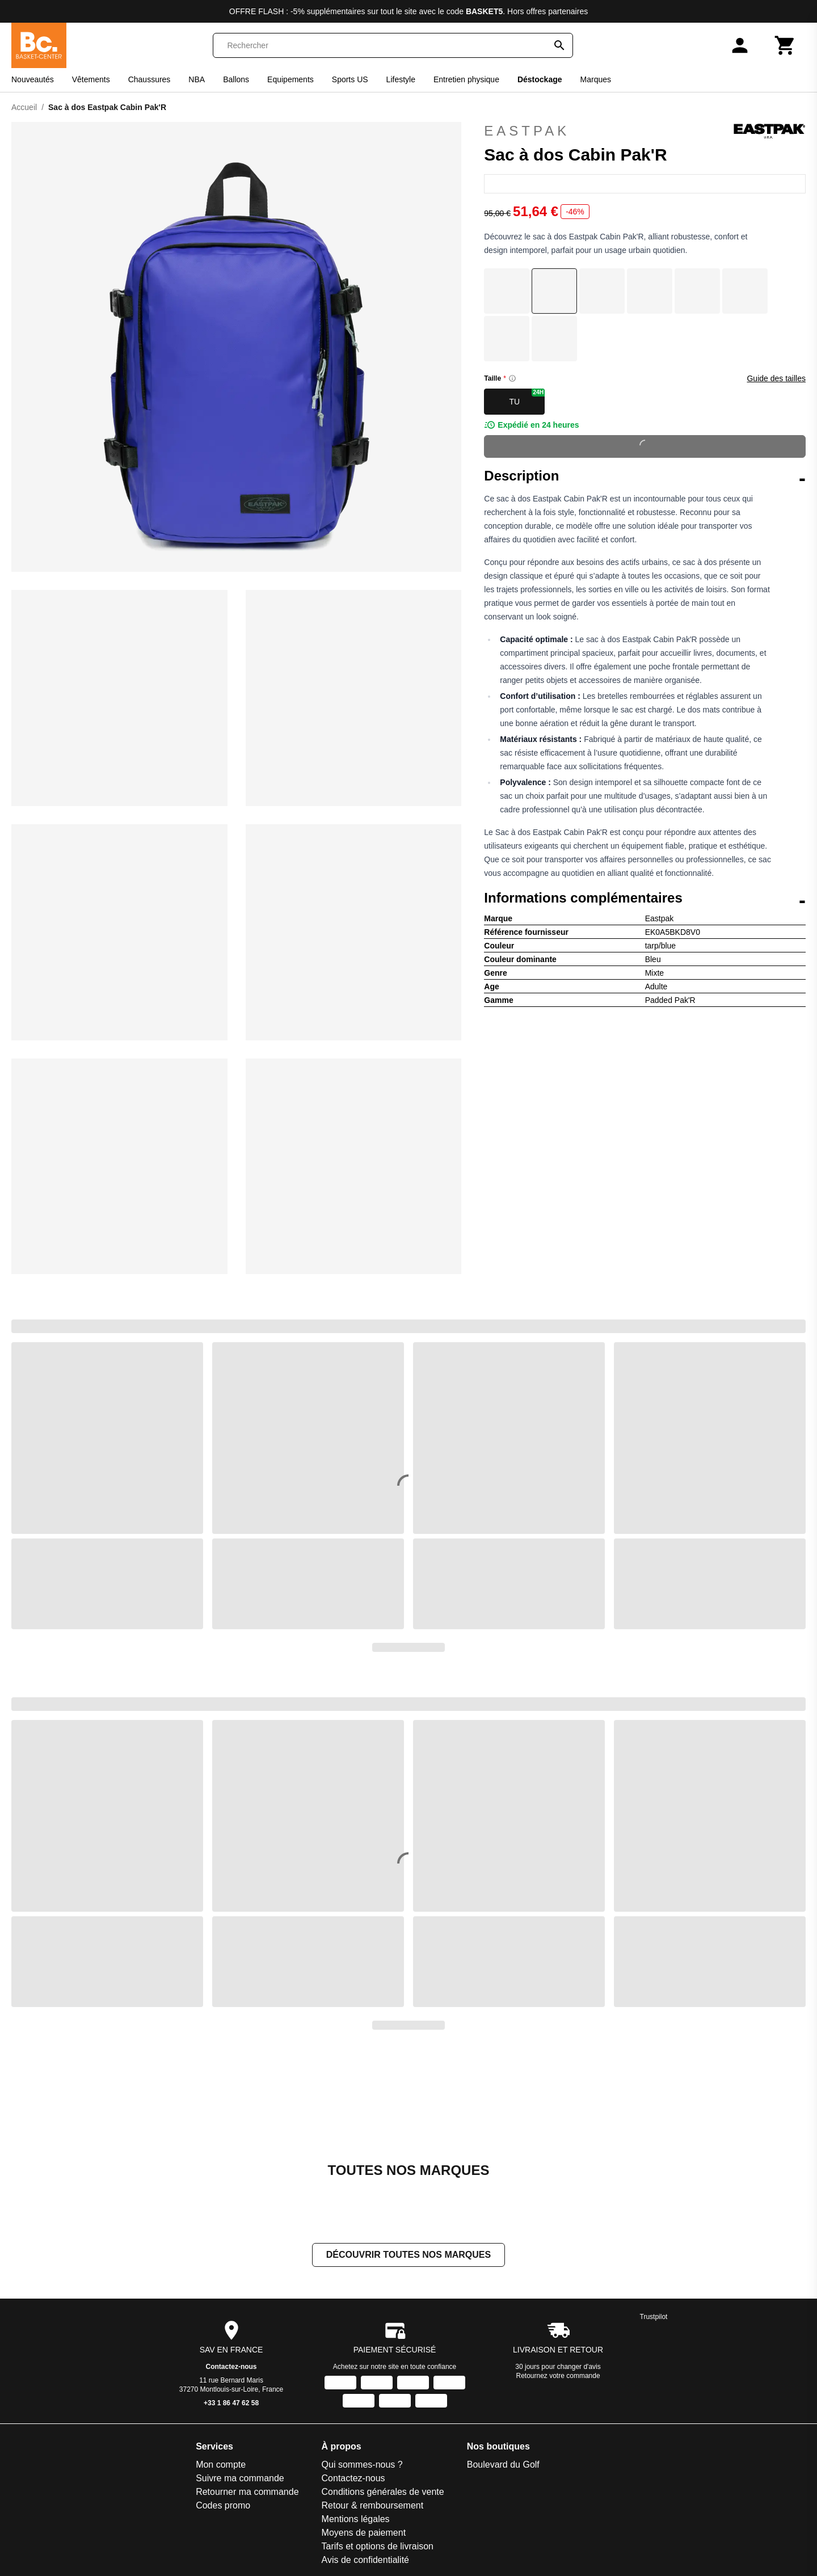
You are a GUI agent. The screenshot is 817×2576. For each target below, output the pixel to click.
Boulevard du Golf (344, 2384)
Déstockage (539, 79)
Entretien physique (466, 79)
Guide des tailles (776, 378)
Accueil (24, 107)
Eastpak (645, 131)
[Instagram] (607, 2478)
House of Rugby (340, 2493)
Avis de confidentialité (205, 2479)
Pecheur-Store (442, 2411)
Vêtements (91, 79)
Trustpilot (654, 2236)
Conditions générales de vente (223, 2411)
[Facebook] (575, 2478)
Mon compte (61, 2384)
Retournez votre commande (558, 2295)
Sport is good (439, 2493)
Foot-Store (329, 2438)
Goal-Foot (328, 2465)
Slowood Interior (446, 2438)
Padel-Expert (439, 2397)
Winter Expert (440, 2561)
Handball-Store (338, 2479)
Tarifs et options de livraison (217, 2465)
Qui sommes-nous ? (202, 2384)
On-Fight (430, 2384)
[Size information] (512, 378)
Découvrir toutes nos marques (408, 2174)
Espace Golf (332, 2425)
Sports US (350, 79)
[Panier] (785, 45)
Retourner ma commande (87, 2411)
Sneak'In (430, 2465)
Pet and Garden (445, 2425)
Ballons (236, 79)
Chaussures (149, 79)
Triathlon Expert (445, 2534)
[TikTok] (639, 2478)
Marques (595, 79)
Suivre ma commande (80, 2397)
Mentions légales (196, 2438)
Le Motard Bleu (338, 2534)
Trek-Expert (436, 2520)
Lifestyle (400, 79)
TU (527, 397)
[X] (670, 2478)
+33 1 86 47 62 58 (231, 2322)
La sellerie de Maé (345, 2520)
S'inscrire (741, 2407)
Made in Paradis (340, 2547)
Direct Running (338, 2397)
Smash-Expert (441, 2452)
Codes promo (63, 2425)
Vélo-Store (434, 2547)
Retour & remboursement (213, 2425)
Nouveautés (32, 79)
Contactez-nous (231, 2286)
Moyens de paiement (204, 2452)
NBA (196, 79)
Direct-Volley (333, 2411)
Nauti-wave (330, 2561)
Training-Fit (435, 2506)
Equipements (290, 79)
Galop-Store (332, 2452)
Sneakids (431, 2479)
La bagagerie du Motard (356, 2506)
